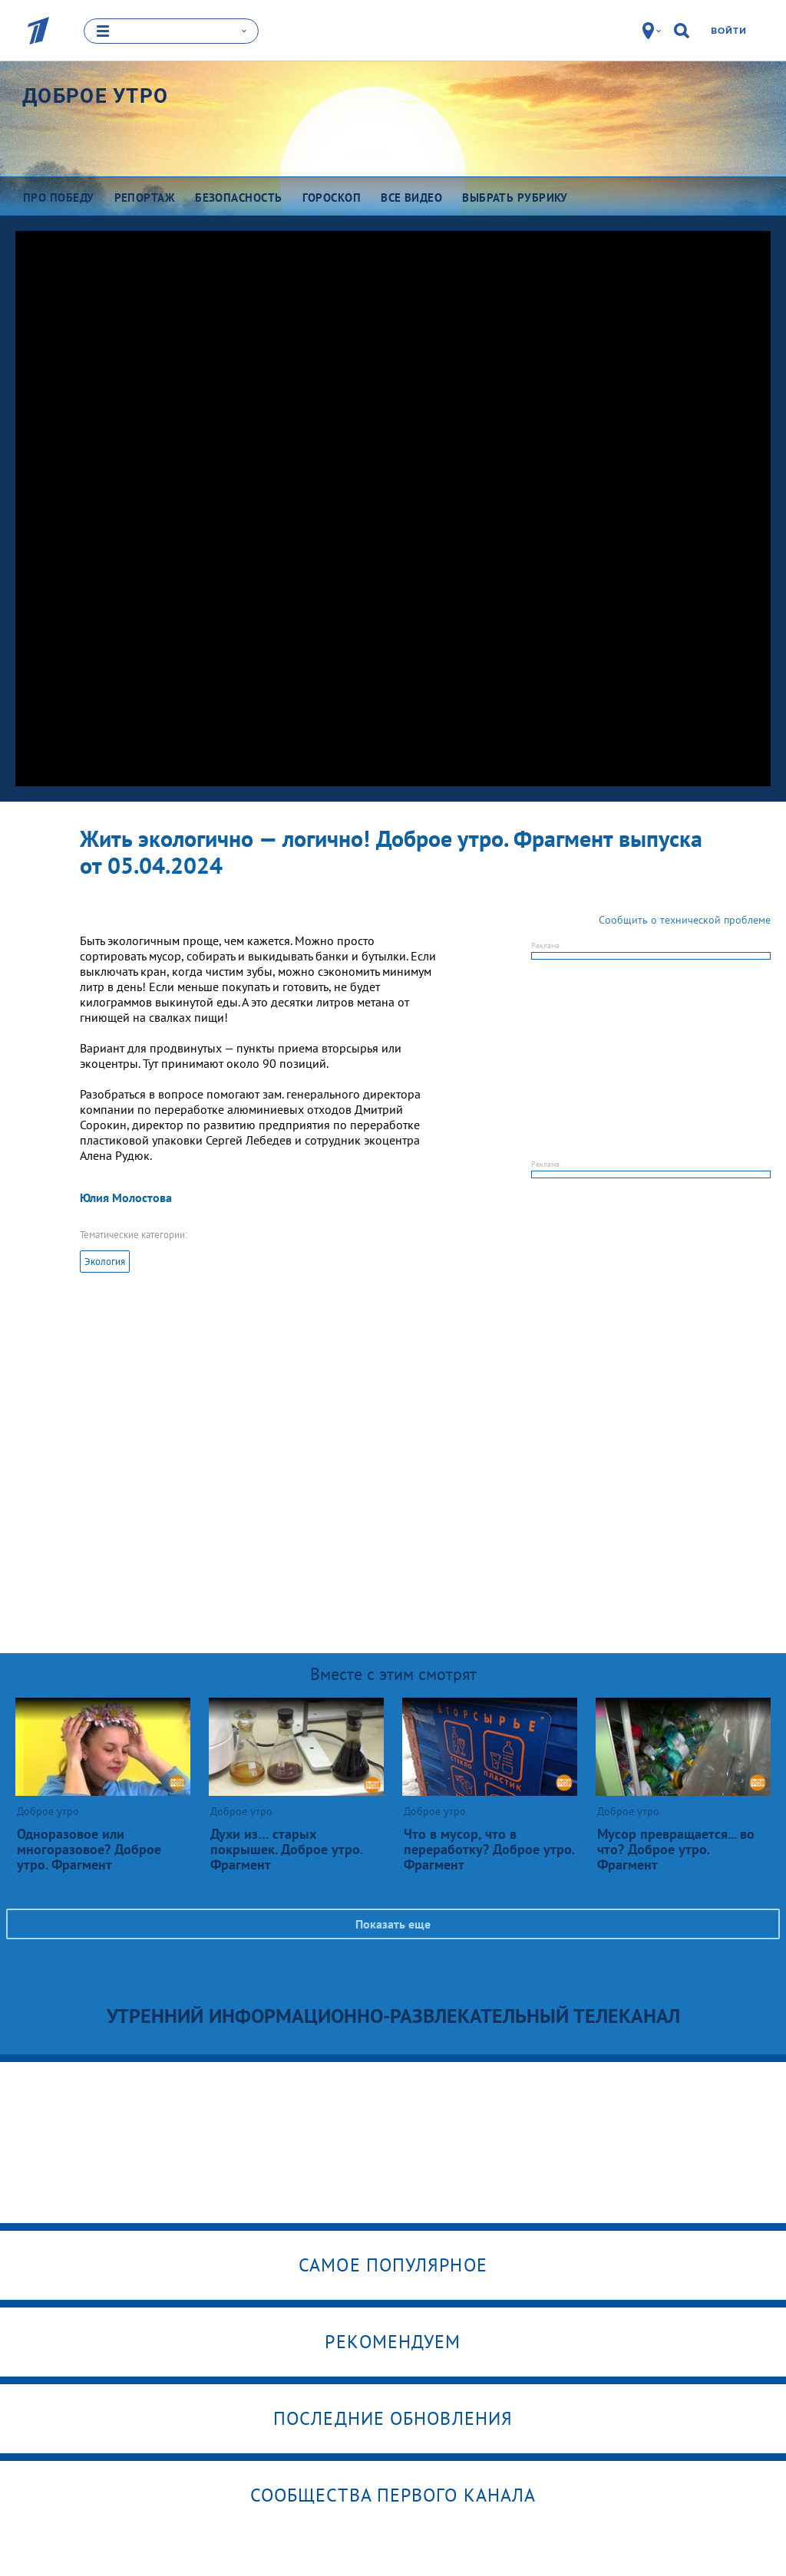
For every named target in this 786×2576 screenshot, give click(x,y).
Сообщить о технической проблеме (685, 919)
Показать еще (393, 1923)
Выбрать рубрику (515, 196)
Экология (104, 1260)
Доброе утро (95, 95)
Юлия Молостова (126, 1196)
